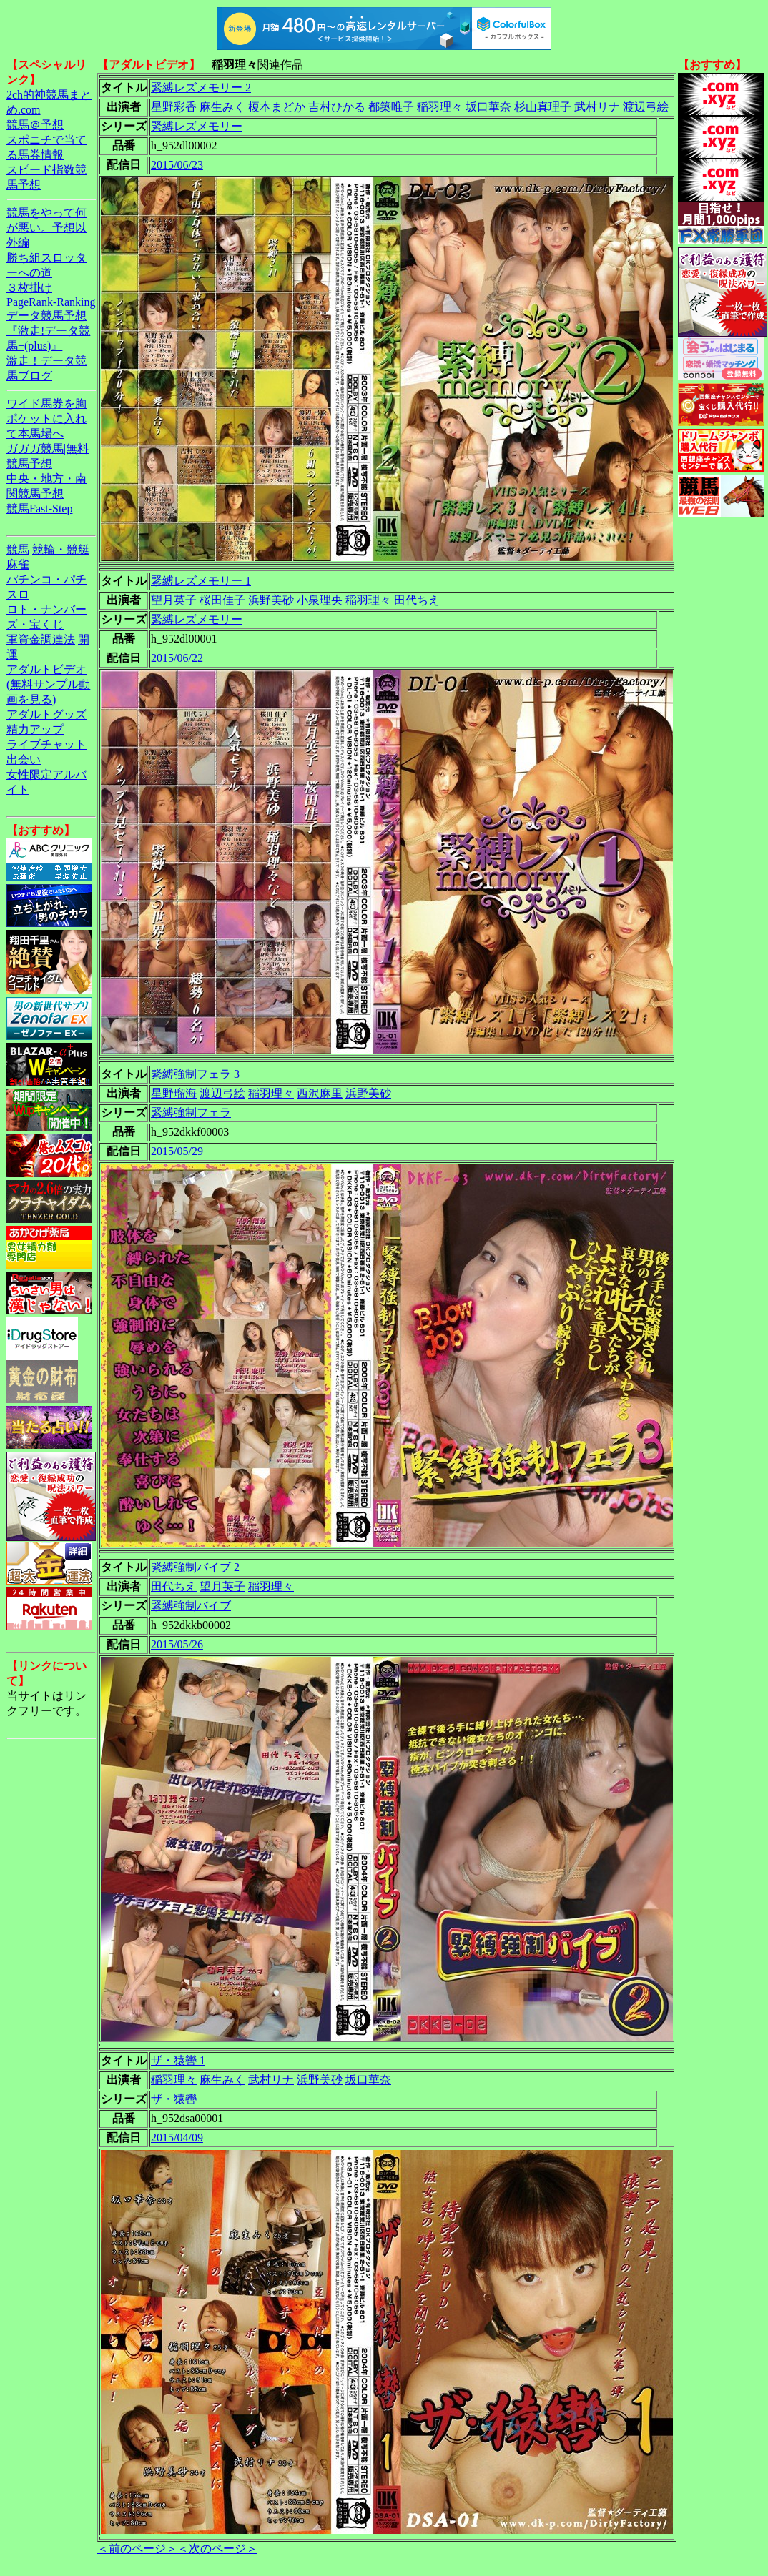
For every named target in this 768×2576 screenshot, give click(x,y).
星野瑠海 (174, 1093)
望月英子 (174, 600)
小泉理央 (320, 600)
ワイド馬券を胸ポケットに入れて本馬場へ (46, 418)
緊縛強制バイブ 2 (195, 1567)
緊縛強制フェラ (191, 1112)
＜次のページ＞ (217, 2548)
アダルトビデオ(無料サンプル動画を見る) (48, 684)
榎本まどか (276, 107)
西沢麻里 (320, 1093)
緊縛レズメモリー (196, 126)
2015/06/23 (177, 165)
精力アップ (35, 729)
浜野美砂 (271, 600)
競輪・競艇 (60, 549)
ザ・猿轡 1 (178, 2060)
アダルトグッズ (46, 714)
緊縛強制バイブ (191, 1606)
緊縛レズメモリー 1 (201, 581)
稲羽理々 (440, 107)
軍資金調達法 (40, 639)
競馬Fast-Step (39, 508)
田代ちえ (417, 600)
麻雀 (17, 564)
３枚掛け (29, 288)
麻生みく (222, 107)
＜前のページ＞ (137, 2548)
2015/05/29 (177, 1151)
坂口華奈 (488, 107)
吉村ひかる (336, 107)
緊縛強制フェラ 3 (195, 1074)
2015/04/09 (177, 2137)
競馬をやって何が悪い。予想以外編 (46, 228)
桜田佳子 (222, 600)
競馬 (17, 549)
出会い (23, 759)
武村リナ (597, 107)
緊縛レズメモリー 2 (201, 87)
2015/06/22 (177, 658)
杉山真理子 (542, 107)
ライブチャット (46, 744)
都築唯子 (391, 107)
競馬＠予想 (35, 125)
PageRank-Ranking (50, 302)
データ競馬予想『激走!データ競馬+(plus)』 (48, 330)
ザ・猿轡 (174, 2099)
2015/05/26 (177, 1644)
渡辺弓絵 (646, 107)
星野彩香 (174, 107)
